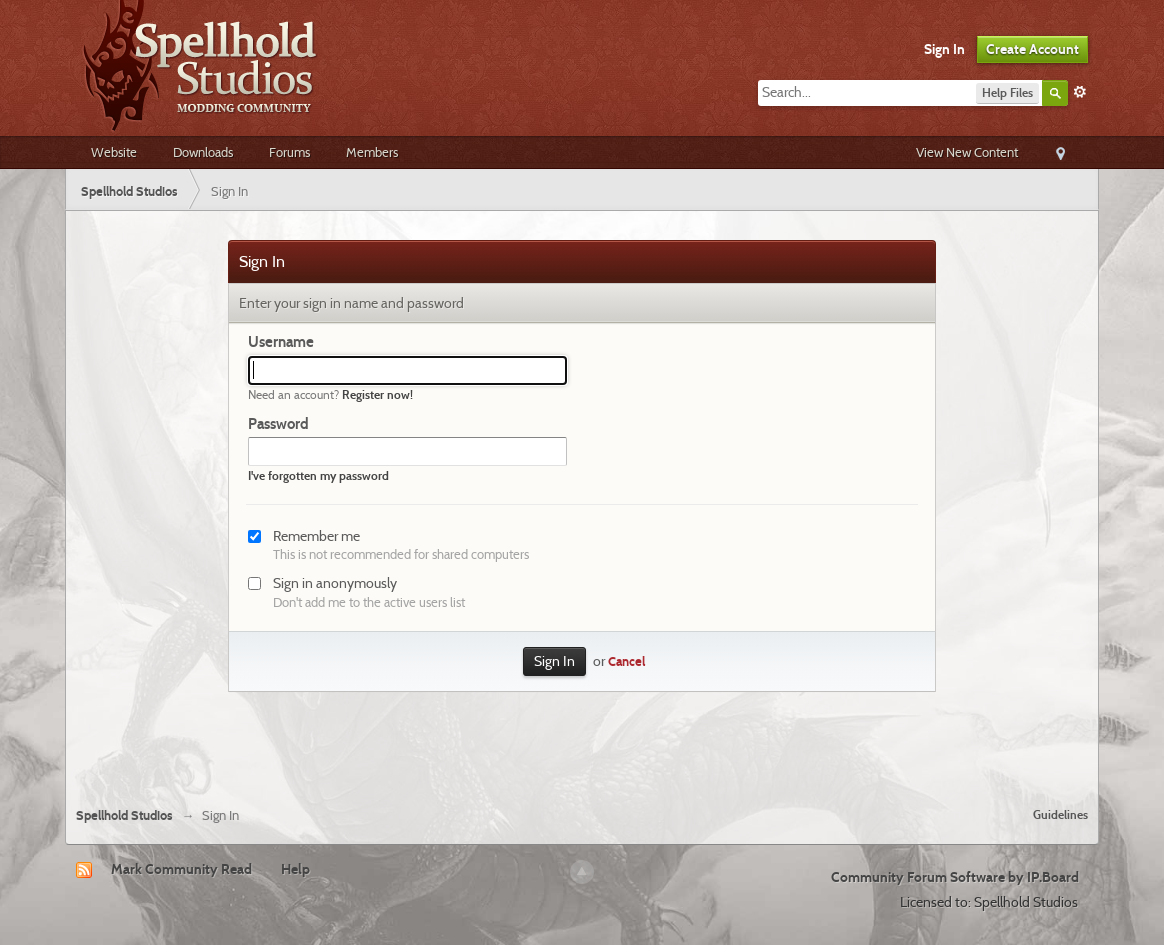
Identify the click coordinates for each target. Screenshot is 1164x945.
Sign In (944, 49)
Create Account (1032, 49)
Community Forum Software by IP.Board (955, 877)
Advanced (1080, 92)
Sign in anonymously (335, 583)
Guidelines (1060, 814)
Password (278, 424)
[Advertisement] (582, 737)
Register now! (377, 394)
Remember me (316, 536)
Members (372, 152)
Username (281, 342)
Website (114, 152)
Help (295, 869)
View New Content (967, 152)
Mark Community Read (181, 869)
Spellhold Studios (124, 815)
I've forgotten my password (318, 475)
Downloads (203, 152)
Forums (289, 152)
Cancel (626, 661)
